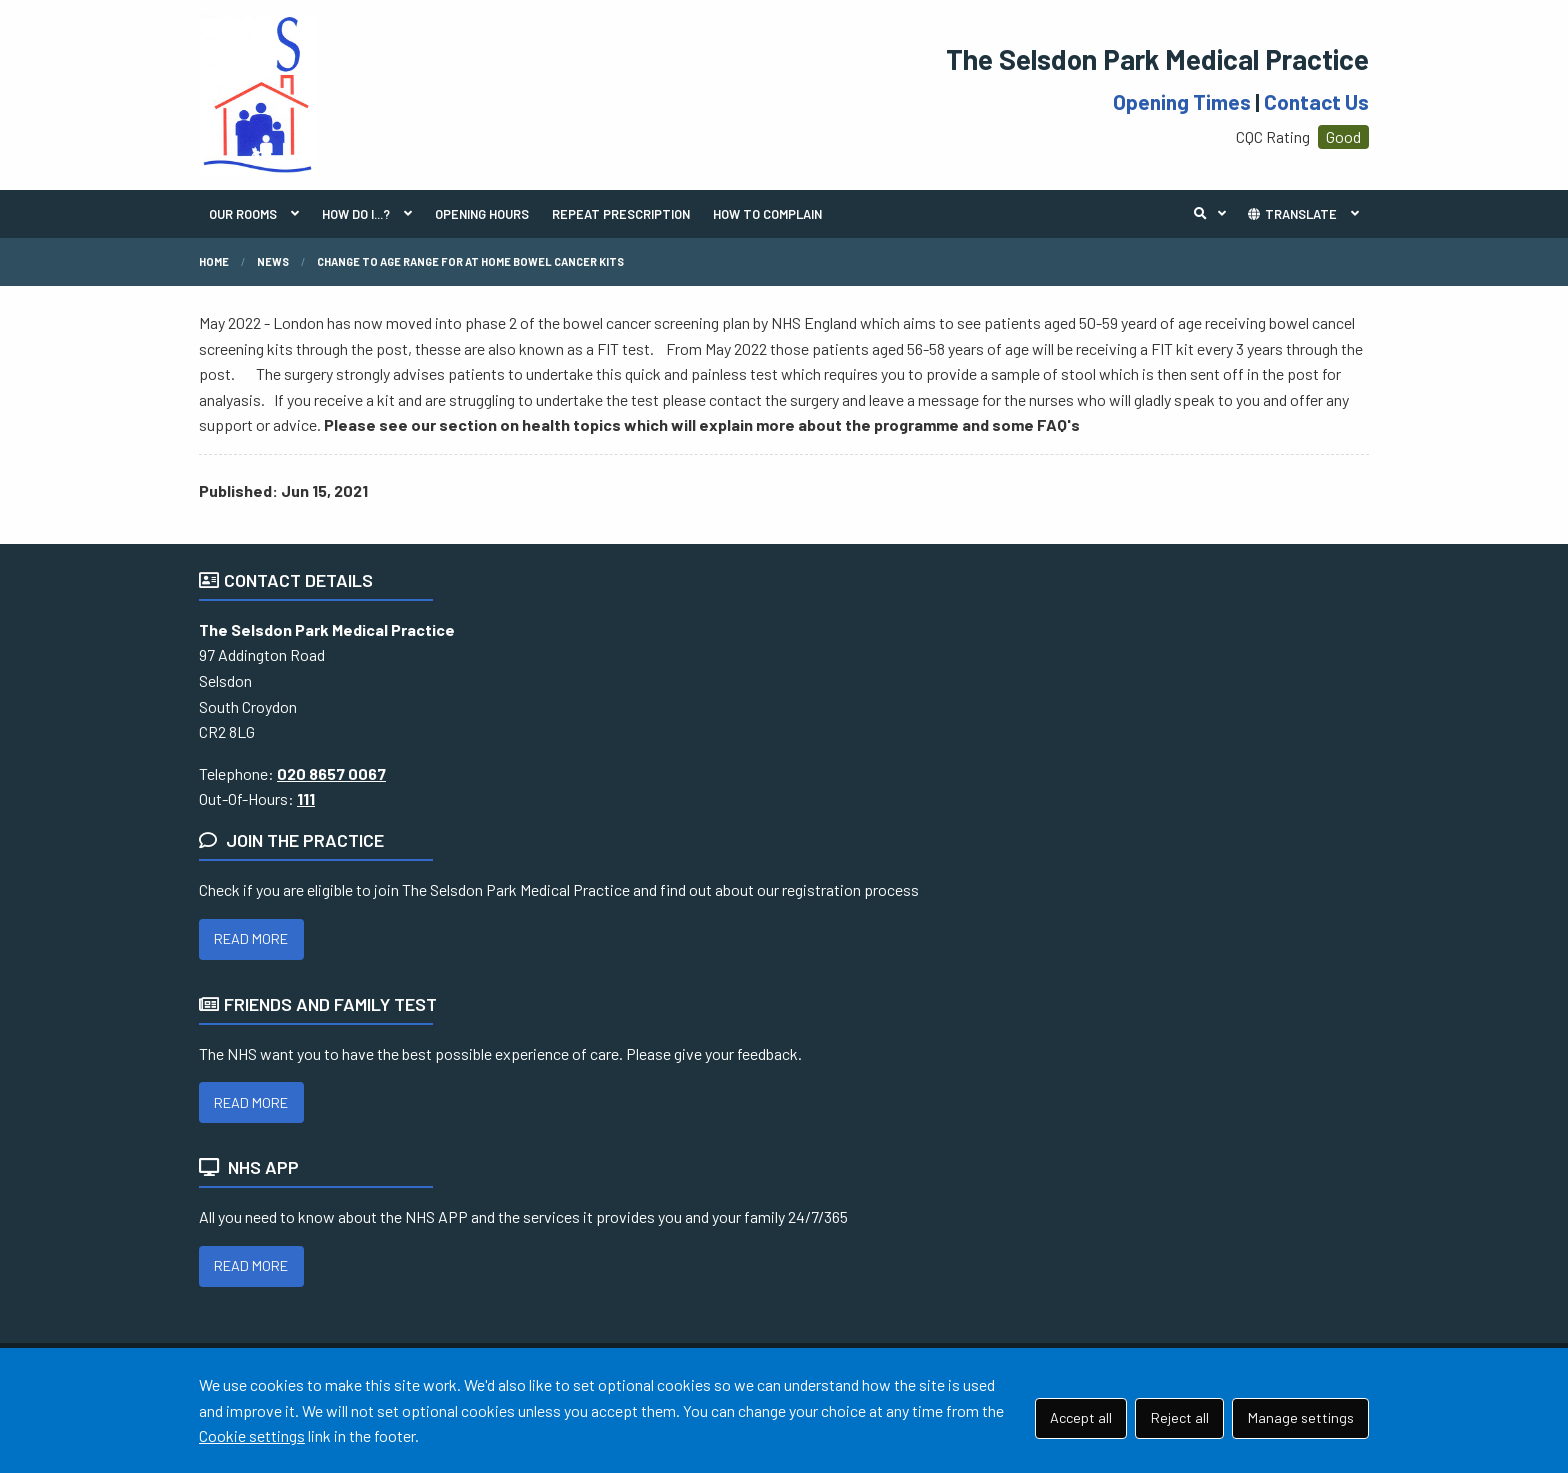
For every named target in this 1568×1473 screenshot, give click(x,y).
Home (214, 261)
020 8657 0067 (331, 773)
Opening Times (1182, 101)
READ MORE (251, 938)
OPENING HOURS (482, 214)
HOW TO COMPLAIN (767, 214)
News (273, 261)
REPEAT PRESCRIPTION (621, 214)
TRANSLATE (1291, 214)
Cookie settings (252, 1435)
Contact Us (1316, 101)
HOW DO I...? (356, 214)
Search (1215, 214)
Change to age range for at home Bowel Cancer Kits (470, 261)
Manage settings (1301, 1417)
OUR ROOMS (243, 214)
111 (306, 798)
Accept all (1081, 1417)
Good (1343, 136)
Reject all (1180, 1417)
